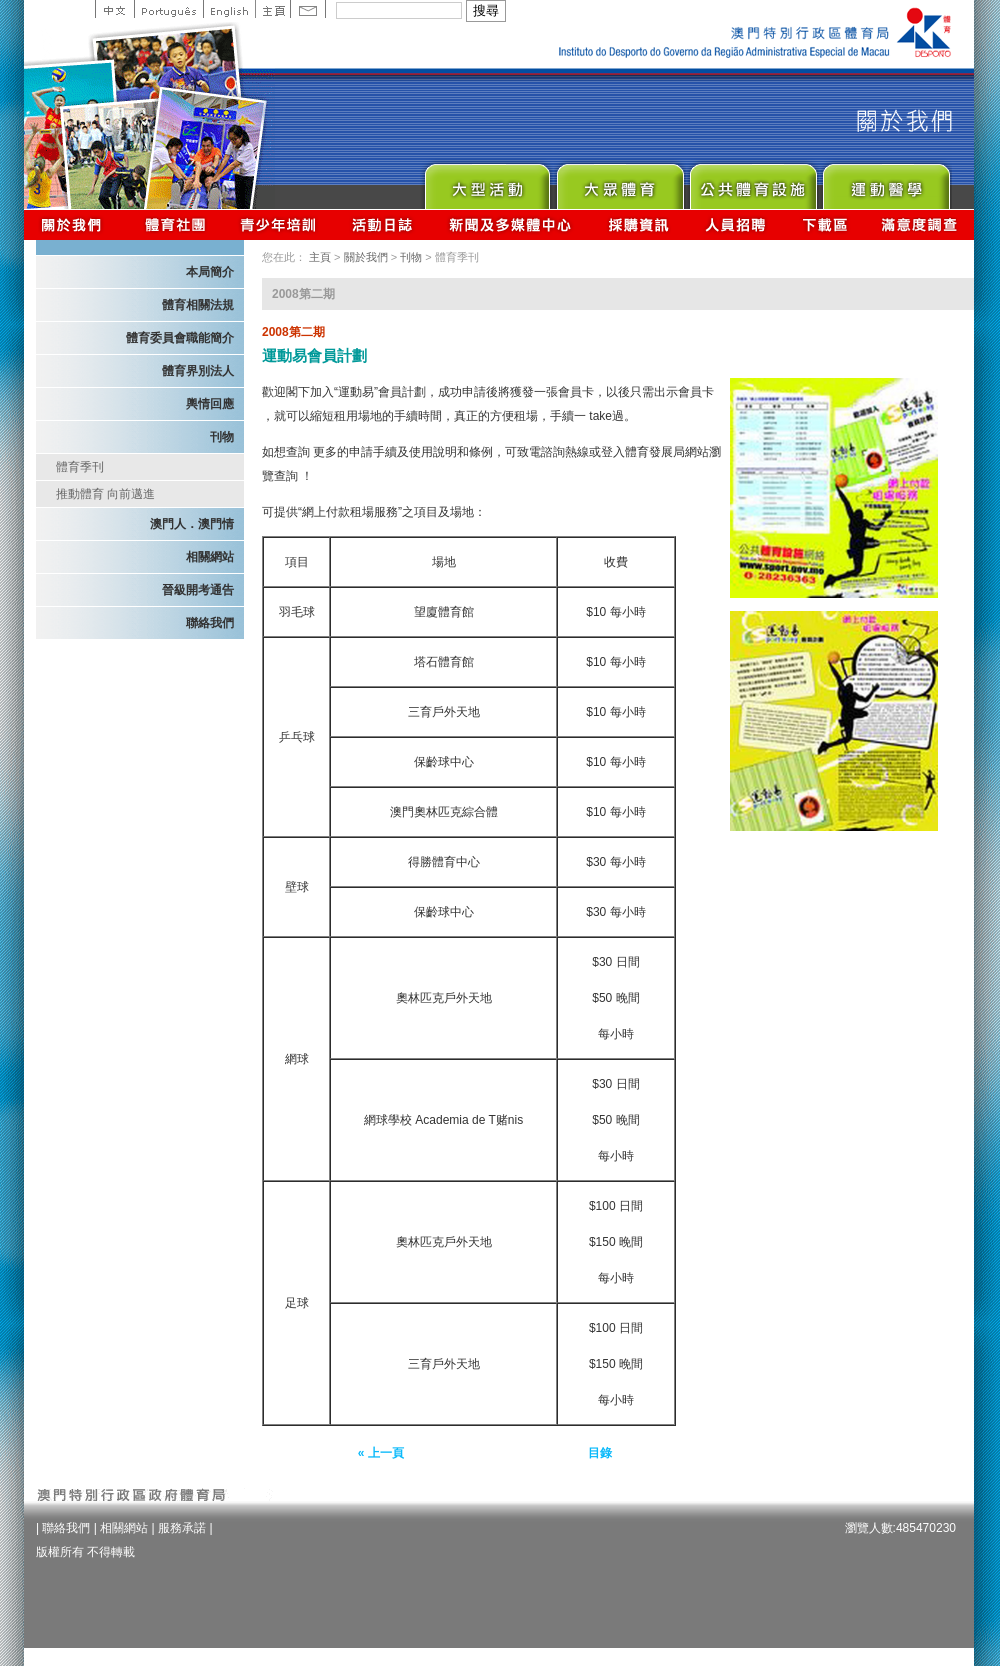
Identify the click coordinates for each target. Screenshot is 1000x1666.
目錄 (600, 1453)
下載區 (824, 224)
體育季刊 (80, 467)
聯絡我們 (210, 623)
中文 (114, 9)
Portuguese (168, 9)
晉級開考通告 (198, 590)
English (229, 9)
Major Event (486, 181)
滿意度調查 (920, 224)
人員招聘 (735, 224)
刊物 (222, 437)
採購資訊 (638, 224)
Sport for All (619, 181)
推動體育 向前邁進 (105, 494)
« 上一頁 (381, 1453)
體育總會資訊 (175, 224)
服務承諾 (182, 1528)
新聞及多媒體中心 (511, 224)
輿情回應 (210, 404)
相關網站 (210, 557)
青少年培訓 (279, 224)
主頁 (272, 9)
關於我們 (75, 224)
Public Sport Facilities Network (752, 181)
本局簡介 (210, 272)
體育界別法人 (198, 371)
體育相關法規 (198, 305)
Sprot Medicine (885, 181)
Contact (308, 9)
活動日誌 (383, 224)
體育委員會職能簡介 (180, 338)
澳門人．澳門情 (192, 524)
